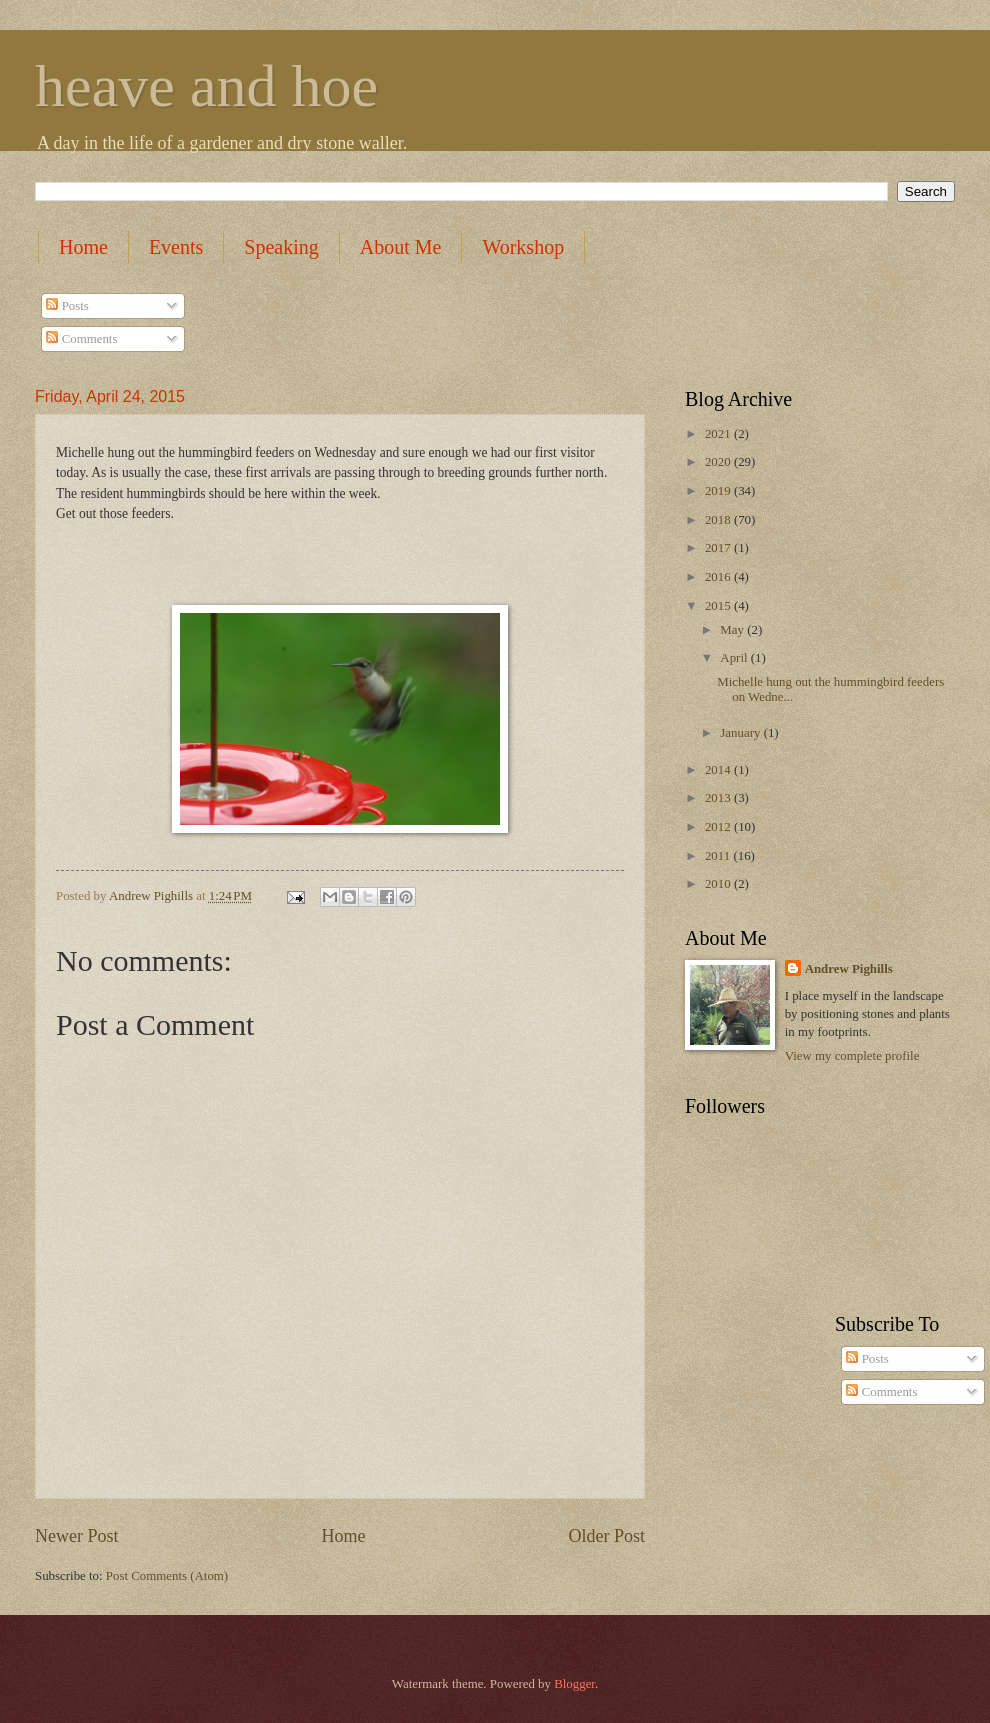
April (735, 658)
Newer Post (77, 1536)
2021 (719, 434)
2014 (719, 770)
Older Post (606, 1536)
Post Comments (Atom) (167, 1576)
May (733, 630)
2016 (719, 577)
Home (83, 247)
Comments (81, 339)
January (741, 733)
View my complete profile (852, 1056)
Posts (67, 306)
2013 (719, 798)
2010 (719, 884)
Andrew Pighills (849, 969)
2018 (719, 520)
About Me (401, 247)
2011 (719, 856)
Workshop (523, 247)
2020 (719, 462)
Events (176, 247)
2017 (719, 548)
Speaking (281, 247)
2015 (719, 606)
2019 (719, 491)
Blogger (574, 1684)
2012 (719, 827)
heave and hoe (206, 86)
